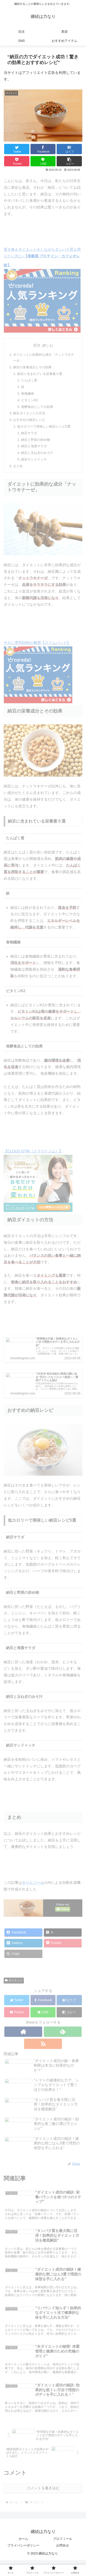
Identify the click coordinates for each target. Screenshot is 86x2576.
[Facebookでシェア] (43, 149)
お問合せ (62, 2545)
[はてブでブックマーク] (69, 149)
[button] (69, 161)
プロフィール (62, 2539)
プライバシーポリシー (23, 2545)
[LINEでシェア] (43, 161)
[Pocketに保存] (16, 161)
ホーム (23, 2539)
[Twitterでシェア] (16, 149)
